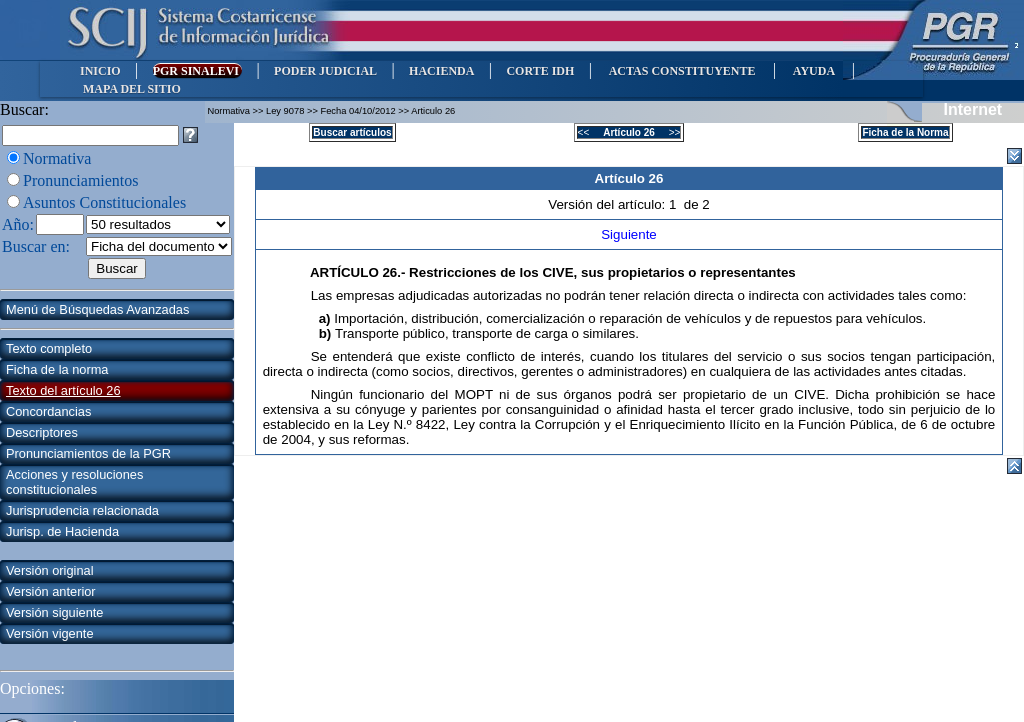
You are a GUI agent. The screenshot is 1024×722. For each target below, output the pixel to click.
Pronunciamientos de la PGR (88, 453)
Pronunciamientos (81, 180)
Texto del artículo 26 (63, 390)
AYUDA (813, 71)
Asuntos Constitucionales (104, 202)
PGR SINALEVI (197, 71)
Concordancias (48, 411)
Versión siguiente (54, 612)
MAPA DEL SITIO (132, 89)
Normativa (57, 158)
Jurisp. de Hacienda (62, 531)
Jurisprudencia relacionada (82, 510)
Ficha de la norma (57, 369)
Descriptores (42, 432)
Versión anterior (51, 591)
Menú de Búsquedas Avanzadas (97, 309)
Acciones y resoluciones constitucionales (74, 482)
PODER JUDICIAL (325, 71)
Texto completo (49, 348)
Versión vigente (50, 633)
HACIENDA (441, 71)
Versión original (50, 570)
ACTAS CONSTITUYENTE (682, 71)
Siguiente (629, 234)
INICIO (100, 71)
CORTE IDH (540, 71)
